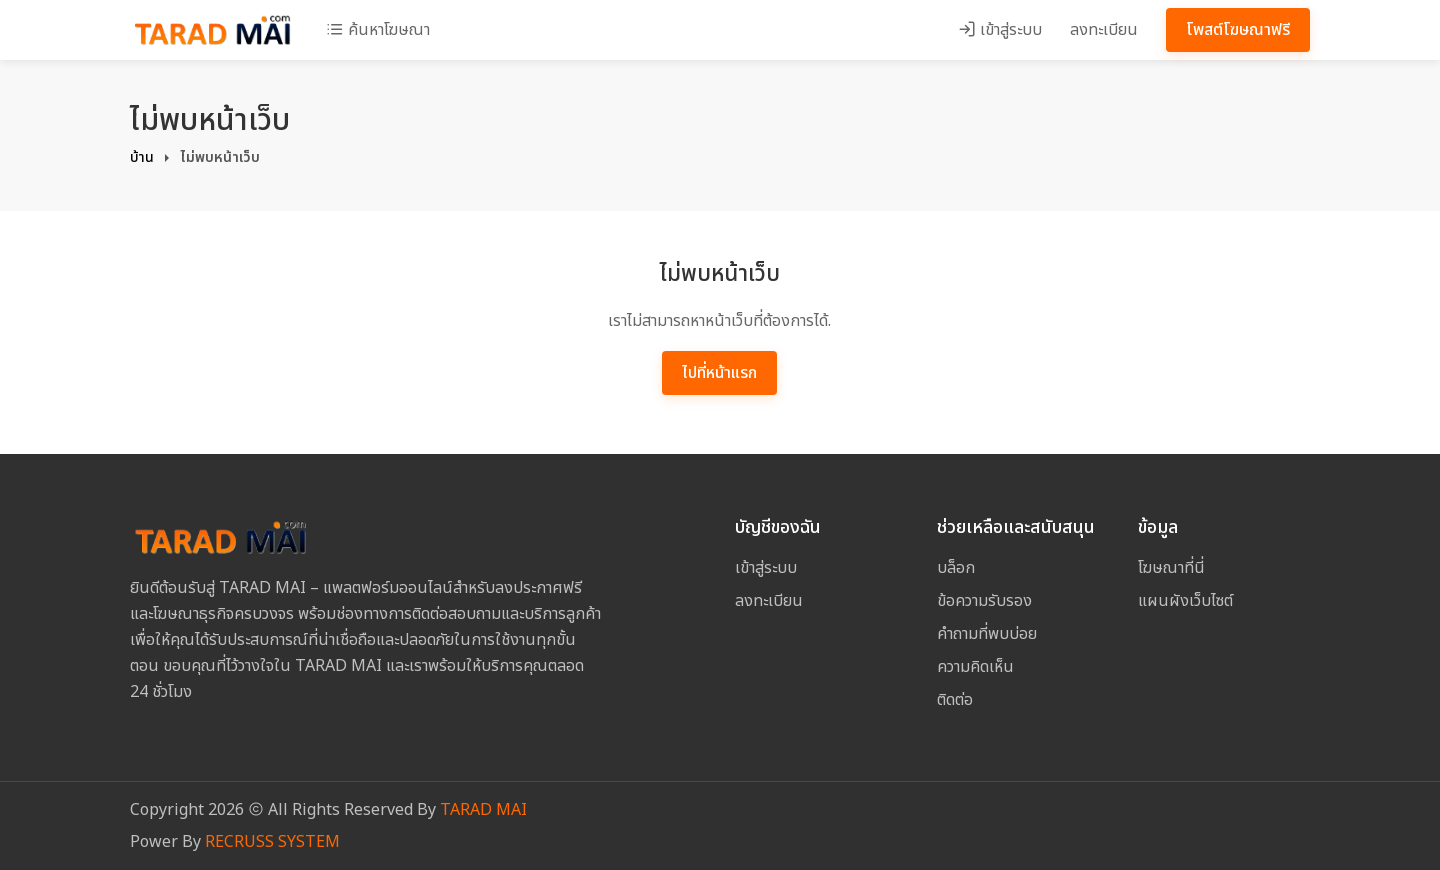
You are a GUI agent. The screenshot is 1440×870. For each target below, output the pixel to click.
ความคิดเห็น (975, 667)
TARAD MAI (483, 810)
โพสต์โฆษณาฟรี (1238, 30)
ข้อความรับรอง (984, 601)
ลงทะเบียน (1104, 30)
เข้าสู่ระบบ (1000, 30)
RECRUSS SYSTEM (272, 842)
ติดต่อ (955, 700)
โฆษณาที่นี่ (1171, 568)
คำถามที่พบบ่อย (987, 634)
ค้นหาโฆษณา (378, 30)
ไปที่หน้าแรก (719, 373)
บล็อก (956, 568)
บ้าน (142, 157)
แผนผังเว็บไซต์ (1185, 601)
